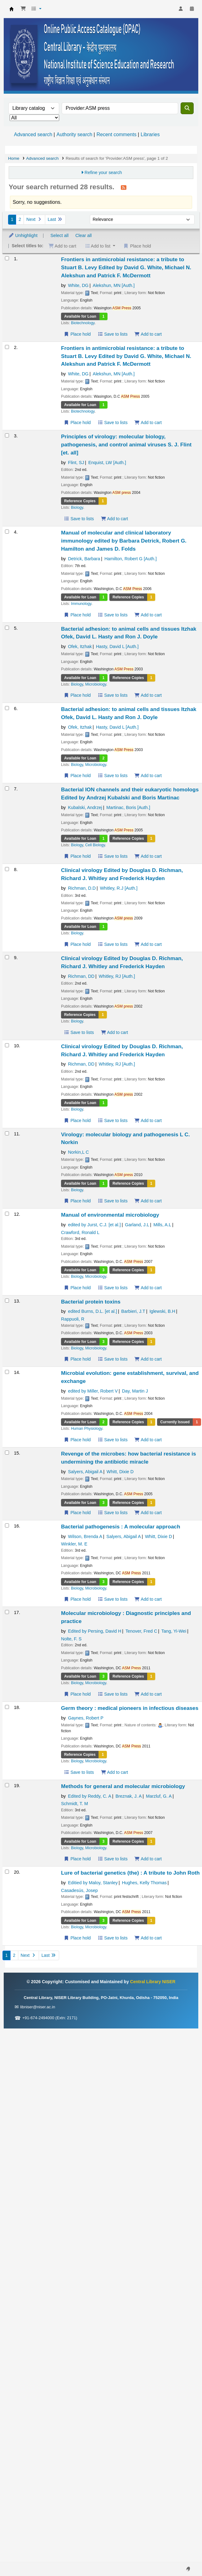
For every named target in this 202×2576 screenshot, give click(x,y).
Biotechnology (82, 323)
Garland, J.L (137, 1224)
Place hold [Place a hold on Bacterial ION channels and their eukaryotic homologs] (77, 856)
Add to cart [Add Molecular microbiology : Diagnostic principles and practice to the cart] (148, 1694)
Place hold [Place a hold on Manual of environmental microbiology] (77, 1287)
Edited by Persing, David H (94, 1631)
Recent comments (116, 134)
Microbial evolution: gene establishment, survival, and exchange (130, 1377)
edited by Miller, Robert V (93, 1391)
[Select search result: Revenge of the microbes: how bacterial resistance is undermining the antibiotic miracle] (7, 1453)
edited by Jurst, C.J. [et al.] (94, 1224)
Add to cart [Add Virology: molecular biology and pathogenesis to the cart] (148, 1200)
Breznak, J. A (129, 1796)
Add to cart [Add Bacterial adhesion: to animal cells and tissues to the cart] (148, 695)
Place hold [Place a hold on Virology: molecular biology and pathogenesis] (77, 1200)
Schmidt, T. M (74, 1803)
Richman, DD (81, 976)
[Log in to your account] (180, 9)
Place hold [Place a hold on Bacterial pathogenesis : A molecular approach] (77, 1599)
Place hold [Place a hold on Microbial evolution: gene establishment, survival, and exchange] (77, 1439)
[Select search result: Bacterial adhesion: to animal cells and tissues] (7, 628)
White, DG (78, 285)
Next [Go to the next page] (34, 219)
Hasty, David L (117, 646)
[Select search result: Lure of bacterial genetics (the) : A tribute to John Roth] (7, 1872)
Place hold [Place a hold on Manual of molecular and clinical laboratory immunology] (77, 614)
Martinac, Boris (128, 807)
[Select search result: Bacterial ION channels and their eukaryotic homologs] (7, 788)
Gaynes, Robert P (85, 1717)
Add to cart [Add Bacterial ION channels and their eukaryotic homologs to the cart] (148, 856)
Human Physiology (86, 1428)
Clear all (83, 235)
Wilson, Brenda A (85, 1536)
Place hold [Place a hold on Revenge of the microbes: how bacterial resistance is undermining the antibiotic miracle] (77, 1512)
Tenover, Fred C (141, 1631)
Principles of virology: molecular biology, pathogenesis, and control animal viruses (126, 444)
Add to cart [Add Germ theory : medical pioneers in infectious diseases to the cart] (114, 1772)
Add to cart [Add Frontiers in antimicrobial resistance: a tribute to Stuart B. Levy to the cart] (148, 334)
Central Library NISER (11, 9)
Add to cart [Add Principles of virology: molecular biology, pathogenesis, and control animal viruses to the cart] (114, 518)
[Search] (187, 108)
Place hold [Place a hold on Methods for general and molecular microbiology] (77, 1858)
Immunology (81, 604)
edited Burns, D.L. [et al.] (92, 1311)
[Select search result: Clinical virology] (7, 869)
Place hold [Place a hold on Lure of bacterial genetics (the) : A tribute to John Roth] (77, 1937)
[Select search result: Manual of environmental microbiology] (7, 1214)
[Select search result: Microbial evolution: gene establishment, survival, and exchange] (7, 1372)
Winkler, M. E (74, 1543)
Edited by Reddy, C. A (89, 1796)
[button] (23, 9)
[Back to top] (183, 2557)
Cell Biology (95, 845)
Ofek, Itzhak (80, 646)
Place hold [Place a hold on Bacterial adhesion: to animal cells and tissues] (77, 695)
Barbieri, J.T (133, 1311)
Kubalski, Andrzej (85, 807)
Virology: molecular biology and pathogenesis (125, 1138)
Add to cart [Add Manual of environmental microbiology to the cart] (148, 1287)
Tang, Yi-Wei (174, 1631)
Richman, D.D (82, 888)
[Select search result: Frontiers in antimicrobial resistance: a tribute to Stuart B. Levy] (7, 258)
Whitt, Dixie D (120, 1471)
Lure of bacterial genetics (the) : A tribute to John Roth (130, 1873)
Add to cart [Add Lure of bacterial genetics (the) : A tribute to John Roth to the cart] (148, 1937)
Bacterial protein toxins (91, 1302)
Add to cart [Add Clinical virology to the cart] (148, 944)
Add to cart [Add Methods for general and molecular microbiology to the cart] (148, 1858)
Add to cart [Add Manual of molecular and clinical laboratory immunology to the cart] (148, 614)
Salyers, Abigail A (85, 1471)
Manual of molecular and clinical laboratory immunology (124, 541)
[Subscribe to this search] (123, 187)
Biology (77, 507)
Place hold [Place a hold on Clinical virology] (77, 944)
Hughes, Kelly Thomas (144, 1882)
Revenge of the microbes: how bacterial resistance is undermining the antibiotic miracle (128, 1458)
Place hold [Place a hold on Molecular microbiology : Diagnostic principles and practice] (77, 1694)
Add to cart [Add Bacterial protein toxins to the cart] (148, 1359)
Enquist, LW (107, 462)
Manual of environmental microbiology (110, 1215)
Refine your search (103, 172)
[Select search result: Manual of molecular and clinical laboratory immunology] (7, 532)
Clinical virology (122, 874)
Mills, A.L (162, 1224)
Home (13, 158)
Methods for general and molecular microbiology (123, 1786)
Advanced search (33, 134)
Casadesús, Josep (79, 1890)
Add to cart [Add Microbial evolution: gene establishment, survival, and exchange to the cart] (148, 1439)
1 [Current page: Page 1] (12, 219)
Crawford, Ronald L (80, 1232)
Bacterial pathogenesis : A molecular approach (120, 1526)
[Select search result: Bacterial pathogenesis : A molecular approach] (7, 1525)
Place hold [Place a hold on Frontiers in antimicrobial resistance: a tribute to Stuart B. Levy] (77, 334)
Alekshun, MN (113, 285)
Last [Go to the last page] (55, 219)
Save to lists (113, 334)
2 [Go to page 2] (20, 219)
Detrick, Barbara (84, 558)
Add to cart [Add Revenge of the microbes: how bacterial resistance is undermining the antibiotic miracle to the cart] (148, 1512)
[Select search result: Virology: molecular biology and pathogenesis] (7, 1133)
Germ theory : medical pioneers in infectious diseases (129, 1708)
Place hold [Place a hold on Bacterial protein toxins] (77, 1359)
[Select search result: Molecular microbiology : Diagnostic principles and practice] (7, 1612)
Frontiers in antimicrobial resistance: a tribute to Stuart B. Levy (126, 267)
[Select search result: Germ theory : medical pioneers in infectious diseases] (7, 1707)
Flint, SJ (76, 462)
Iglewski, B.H (162, 1311)
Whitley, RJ (117, 976)
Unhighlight (22, 235)
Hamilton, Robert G (130, 558)
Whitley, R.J (118, 888)
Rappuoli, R (72, 1319)
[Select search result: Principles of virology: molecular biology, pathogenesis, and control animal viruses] (7, 435)
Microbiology (95, 684)
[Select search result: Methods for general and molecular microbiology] (7, 1785)
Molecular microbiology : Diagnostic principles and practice (126, 1617)
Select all (59, 235)
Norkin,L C (78, 1152)
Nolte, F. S (71, 1638)
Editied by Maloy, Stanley (93, 1882)
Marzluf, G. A (159, 1796)
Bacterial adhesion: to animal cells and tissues (128, 633)
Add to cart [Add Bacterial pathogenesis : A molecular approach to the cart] (148, 1599)
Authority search (74, 134)
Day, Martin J (135, 1391)
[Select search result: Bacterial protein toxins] (7, 1301)
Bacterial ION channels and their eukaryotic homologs (130, 793)
